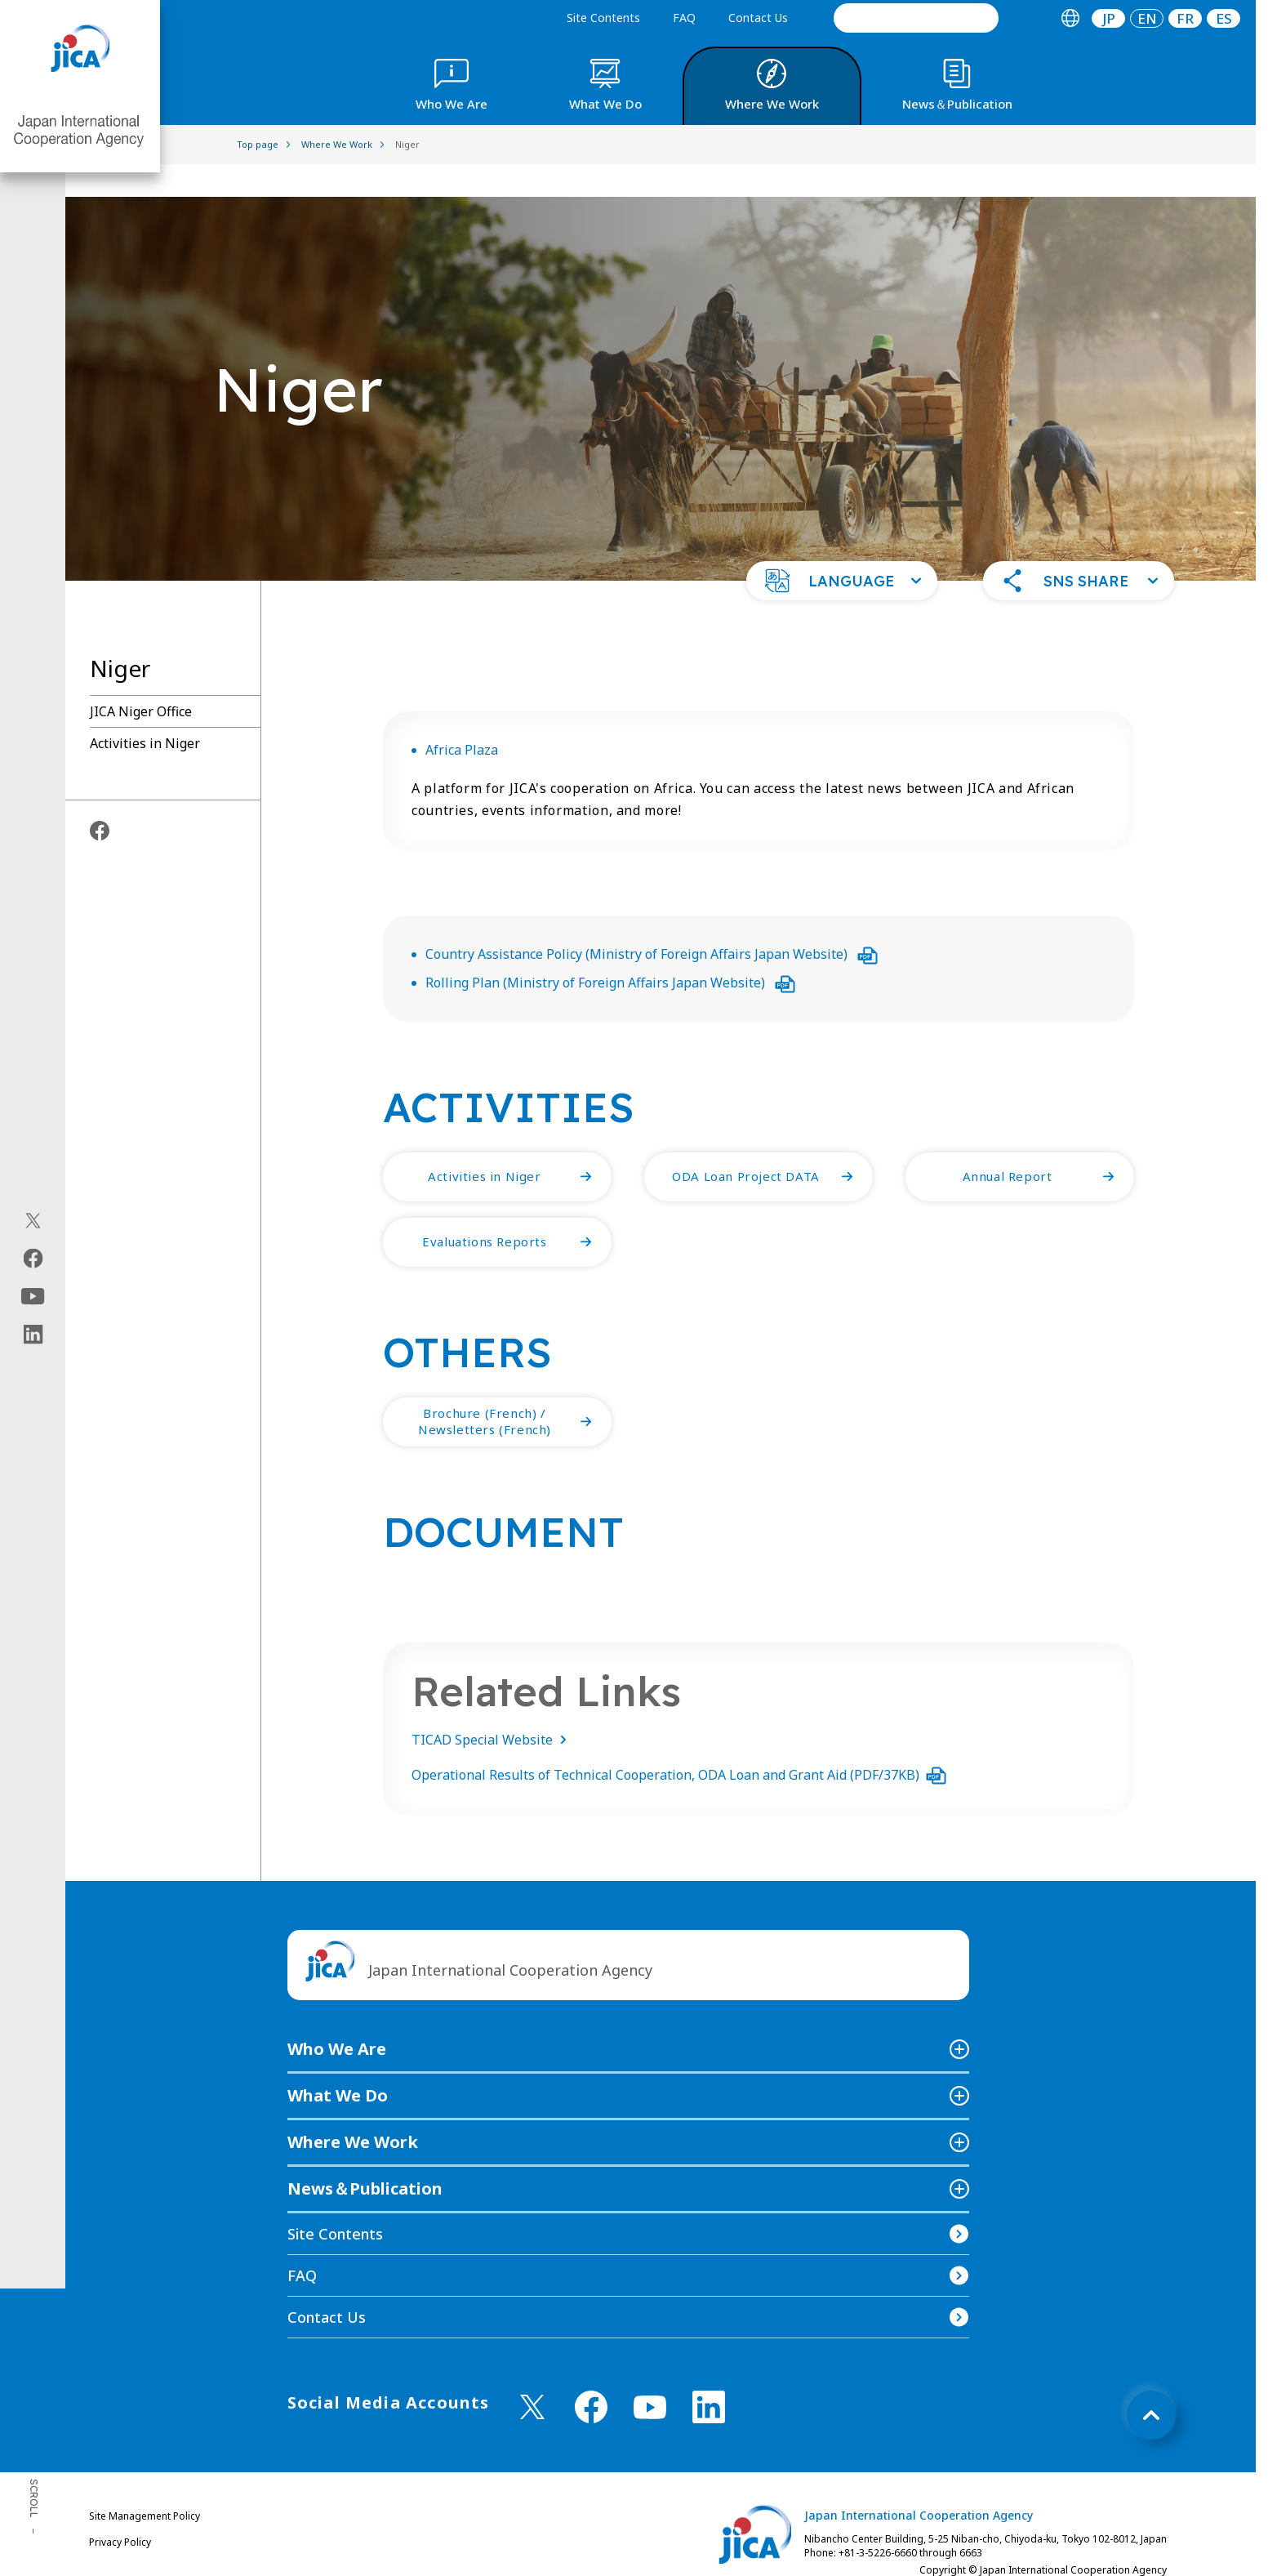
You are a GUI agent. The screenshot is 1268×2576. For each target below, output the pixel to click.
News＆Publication (365, 2156)
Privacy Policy (120, 2509)
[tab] (1070, 18)
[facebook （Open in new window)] (591, 2374)
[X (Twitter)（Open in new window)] (33, 1221)
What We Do (337, 2063)
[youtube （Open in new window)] (650, 2375)
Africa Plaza (461, 717)
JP (1108, 18)
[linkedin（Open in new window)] (33, 1334)
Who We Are (336, 2016)
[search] (916, 18)
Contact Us (758, 17)
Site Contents (603, 17)
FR (1185, 18)
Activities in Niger (145, 711)
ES (1224, 18)
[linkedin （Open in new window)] (708, 2374)
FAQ (684, 17)
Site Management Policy (144, 2483)
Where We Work (352, 2109)
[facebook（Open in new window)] (33, 1258)
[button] (841, 548)
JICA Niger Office (141, 679)
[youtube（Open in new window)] (33, 1296)
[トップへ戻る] (1151, 2382)
